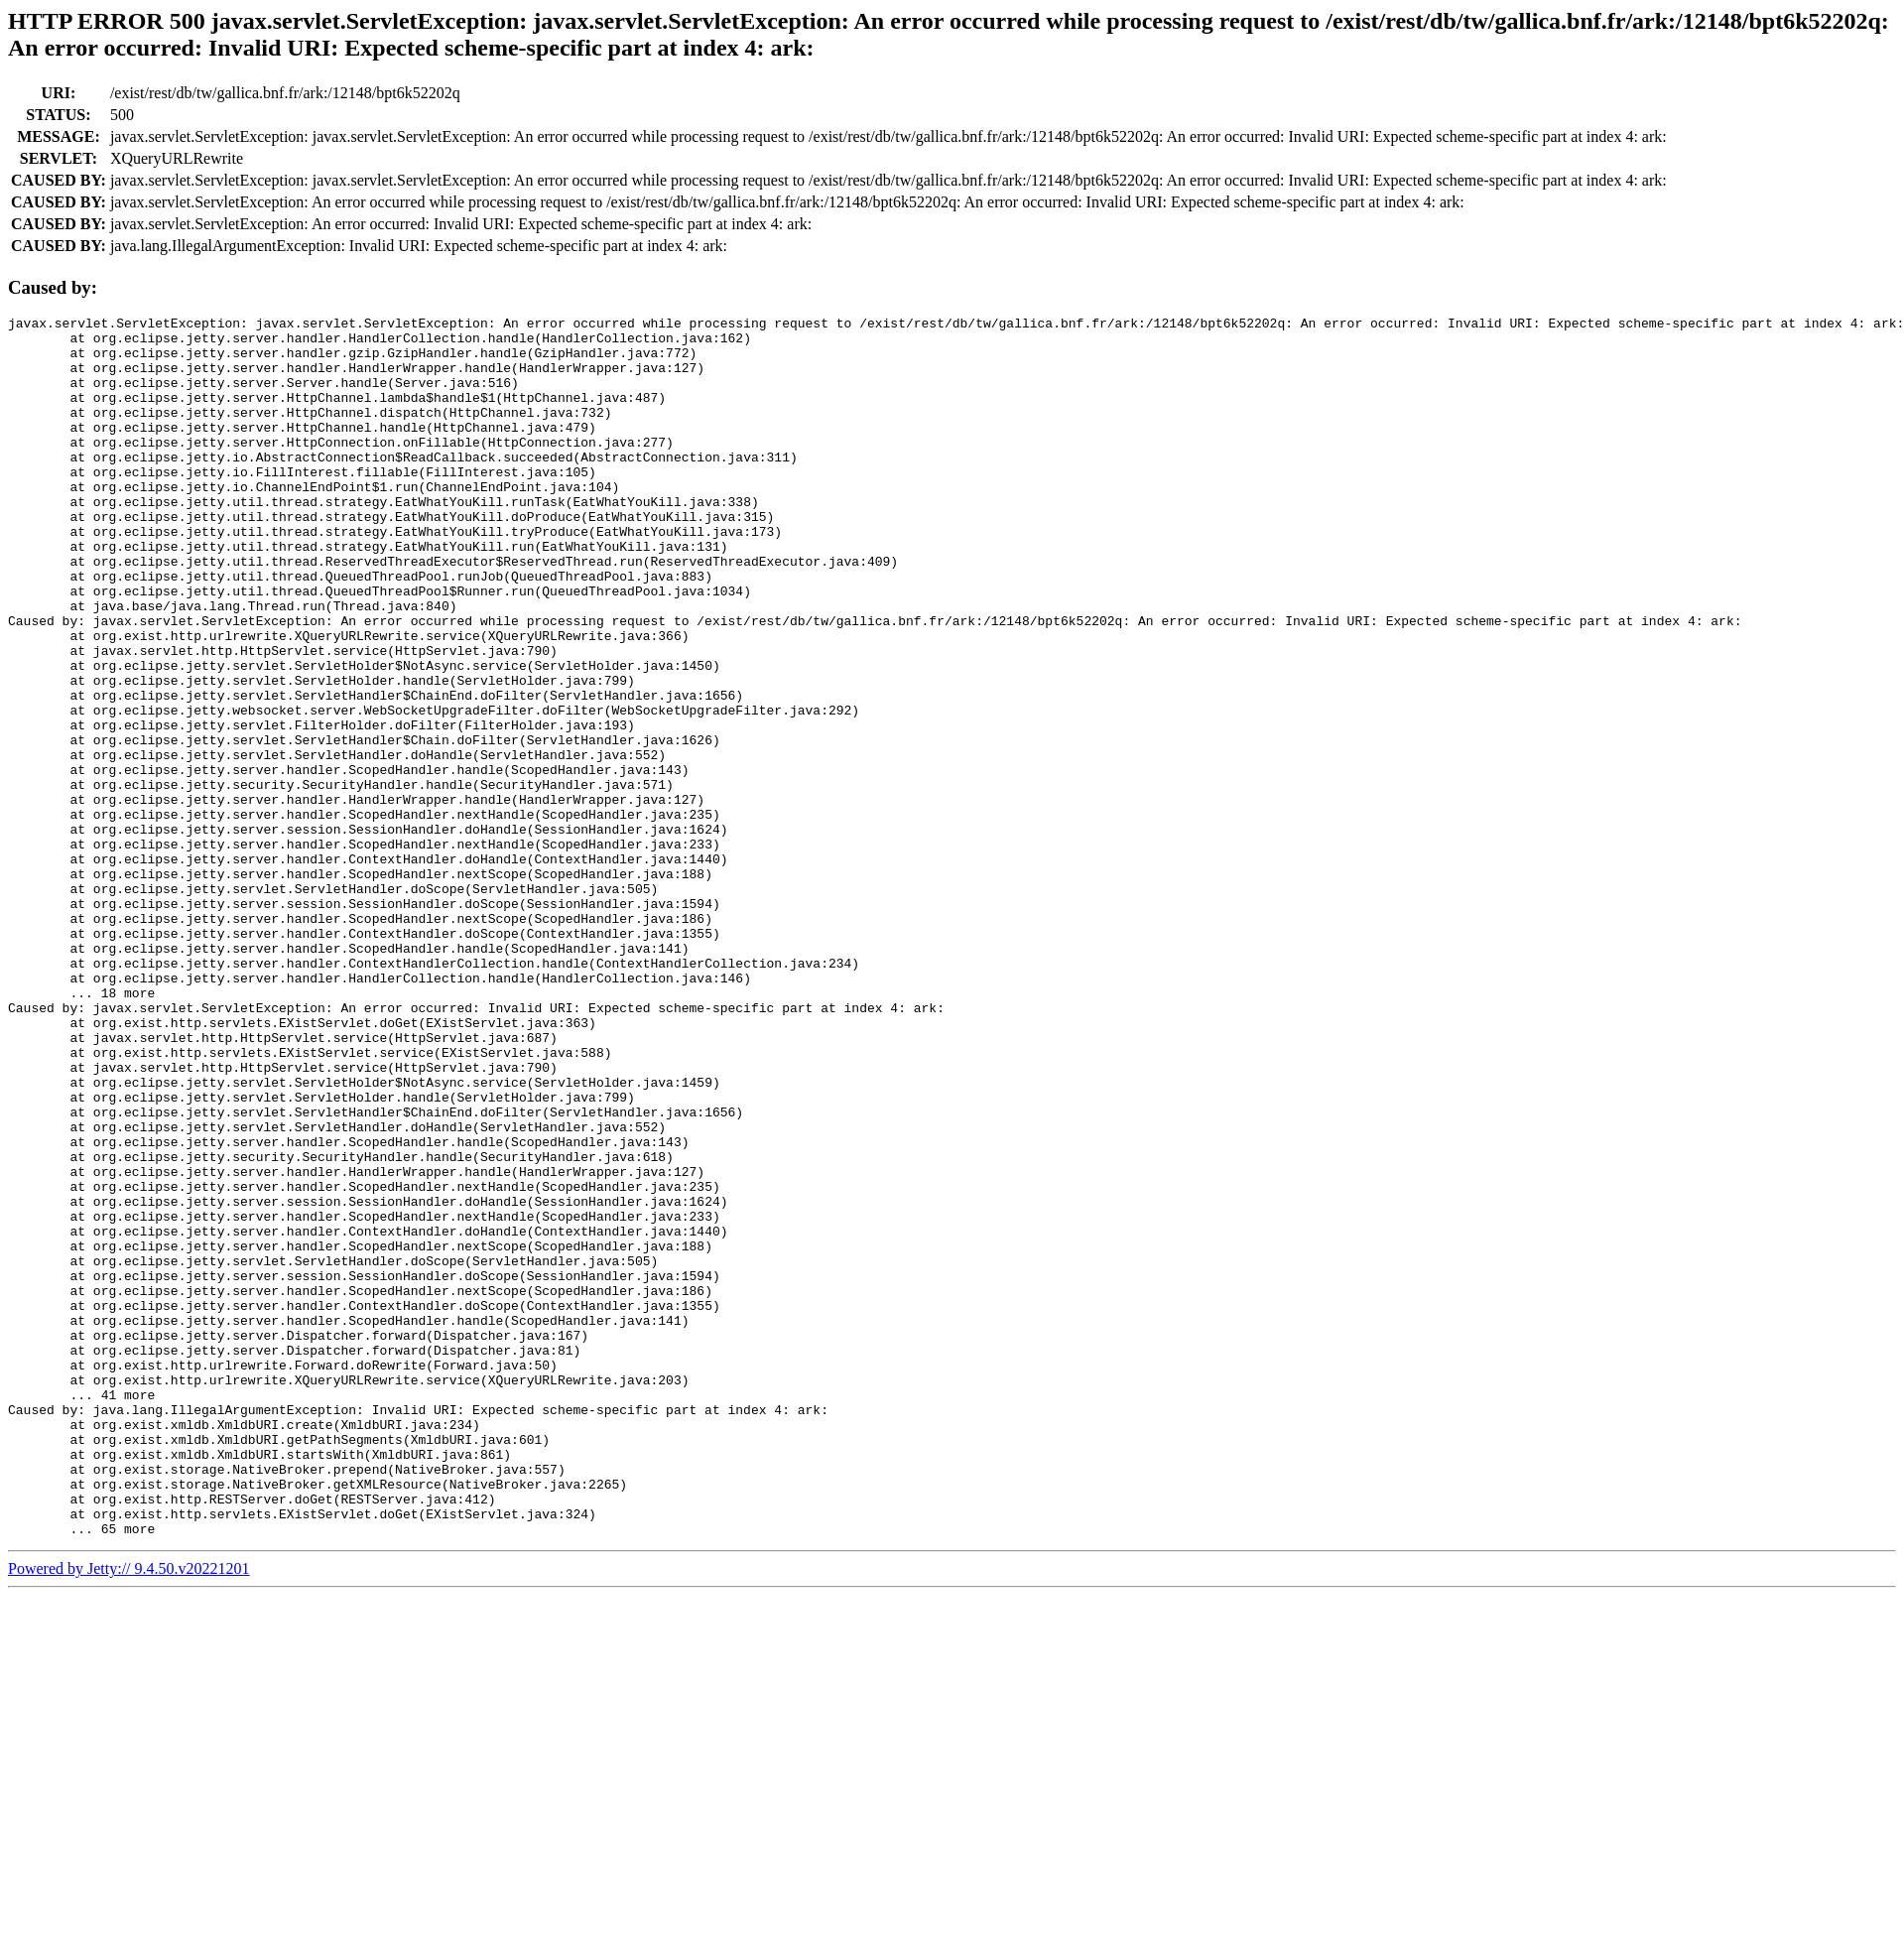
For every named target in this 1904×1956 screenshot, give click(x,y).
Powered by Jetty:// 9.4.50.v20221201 (129, 1812)
